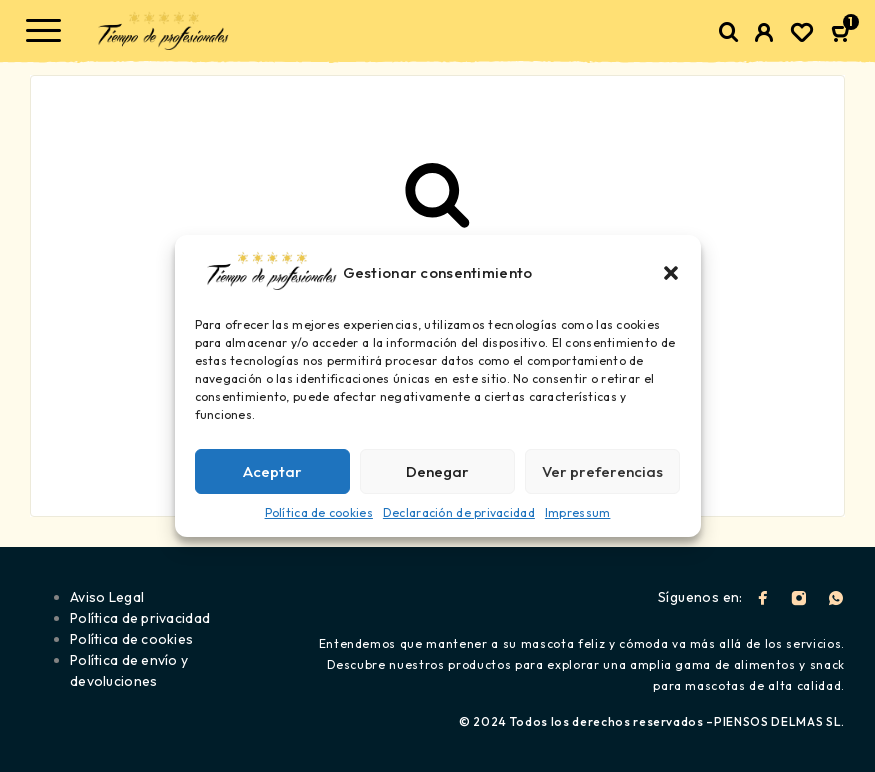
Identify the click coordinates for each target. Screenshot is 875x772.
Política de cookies (319, 512)
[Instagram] (799, 598)
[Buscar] (729, 32)
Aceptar (272, 471)
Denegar (437, 471)
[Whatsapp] (836, 598)
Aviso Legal (107, 597)
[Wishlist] (802, 35)
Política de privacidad (140, 618)
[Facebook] (763, 598)
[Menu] (43, 30)
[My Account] (764, 35)
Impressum (578, 512)
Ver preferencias (602, 471)
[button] (671, 273)
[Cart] (842, 34)
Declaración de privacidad (459, 512)
